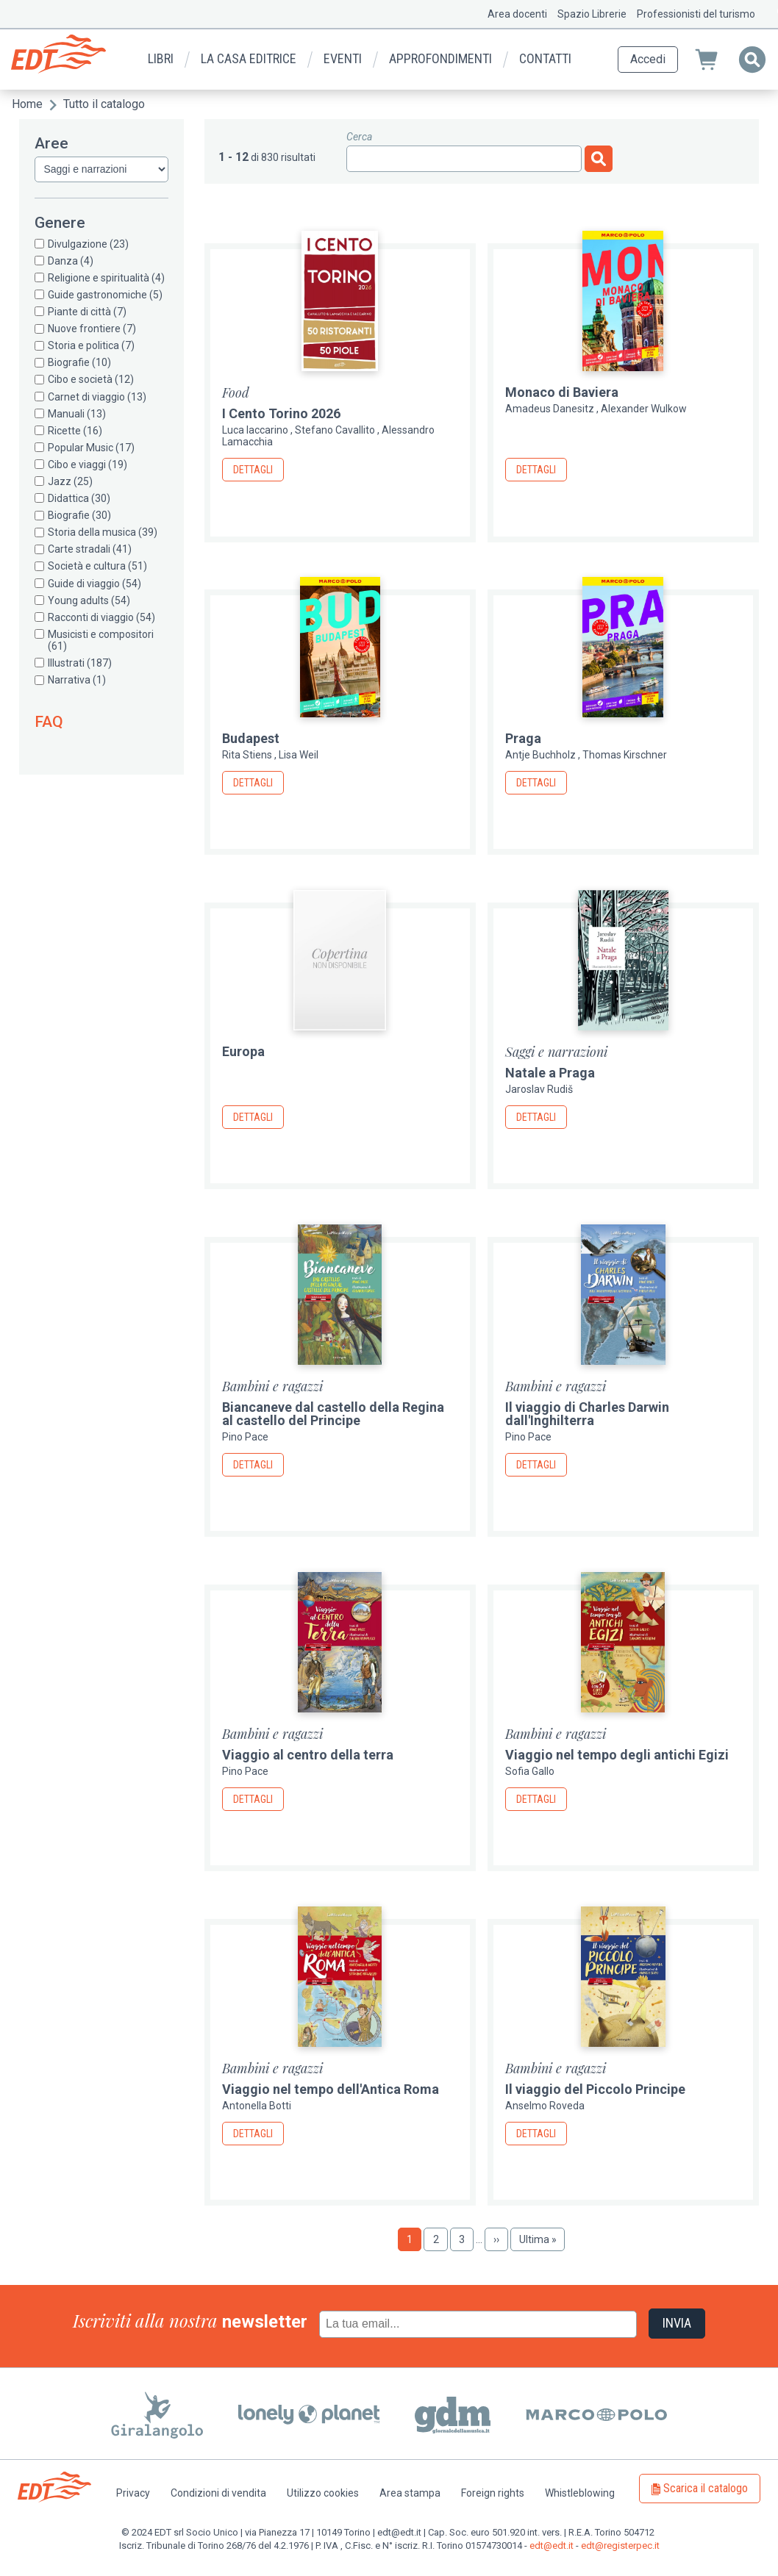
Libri (161, 58)
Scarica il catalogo (705, 2488)
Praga (523, 738)
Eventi (343, 58)
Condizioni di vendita (218, 2493)
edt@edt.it (551, 2545)
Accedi (647, 59)
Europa (243, 1051)
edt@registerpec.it (620, 2545)
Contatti (545, 58)
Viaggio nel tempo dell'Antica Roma (330, 2089)
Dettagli (253, 470)
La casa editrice (248, 58)
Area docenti (517, 14)
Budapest (250, 738)
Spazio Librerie (592, 14)
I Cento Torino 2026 (281, 413)
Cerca (359, 137)
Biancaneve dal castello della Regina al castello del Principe (333, 1413)
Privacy (133, 2493)
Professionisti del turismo (696, 14)
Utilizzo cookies (323, 2493)
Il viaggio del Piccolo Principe (595, 2089)
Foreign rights (492, 2493)
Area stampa (409, 2493)
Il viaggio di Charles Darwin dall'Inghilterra (587, 1413)
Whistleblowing (580, 2493)
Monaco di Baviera (561, 392)
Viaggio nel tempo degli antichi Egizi (617, 1754)
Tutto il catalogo (104, 104)
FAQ (49, 722)
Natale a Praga (550, 1072)
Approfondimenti (440, 58)
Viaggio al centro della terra (307, 1754)
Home (27, 104)
